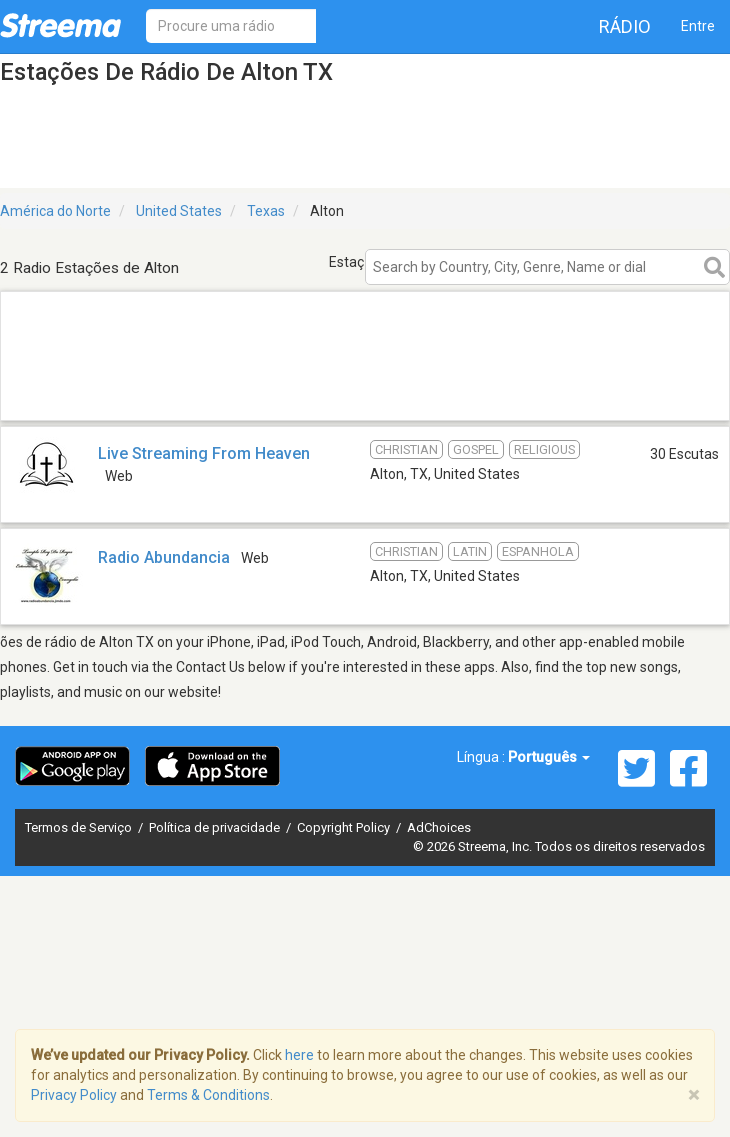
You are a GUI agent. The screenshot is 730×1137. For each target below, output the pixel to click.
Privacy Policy (74, 1095)
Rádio (625, 26)
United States (179, 211)
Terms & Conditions (208, 1095)
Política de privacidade (216, 827)
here (299, 1055)
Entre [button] (698, 26)
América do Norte (55, 211)
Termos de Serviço (80, 827)
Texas (266, 211)
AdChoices (439, 827)
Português (549, 757)
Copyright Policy (345, 827)
